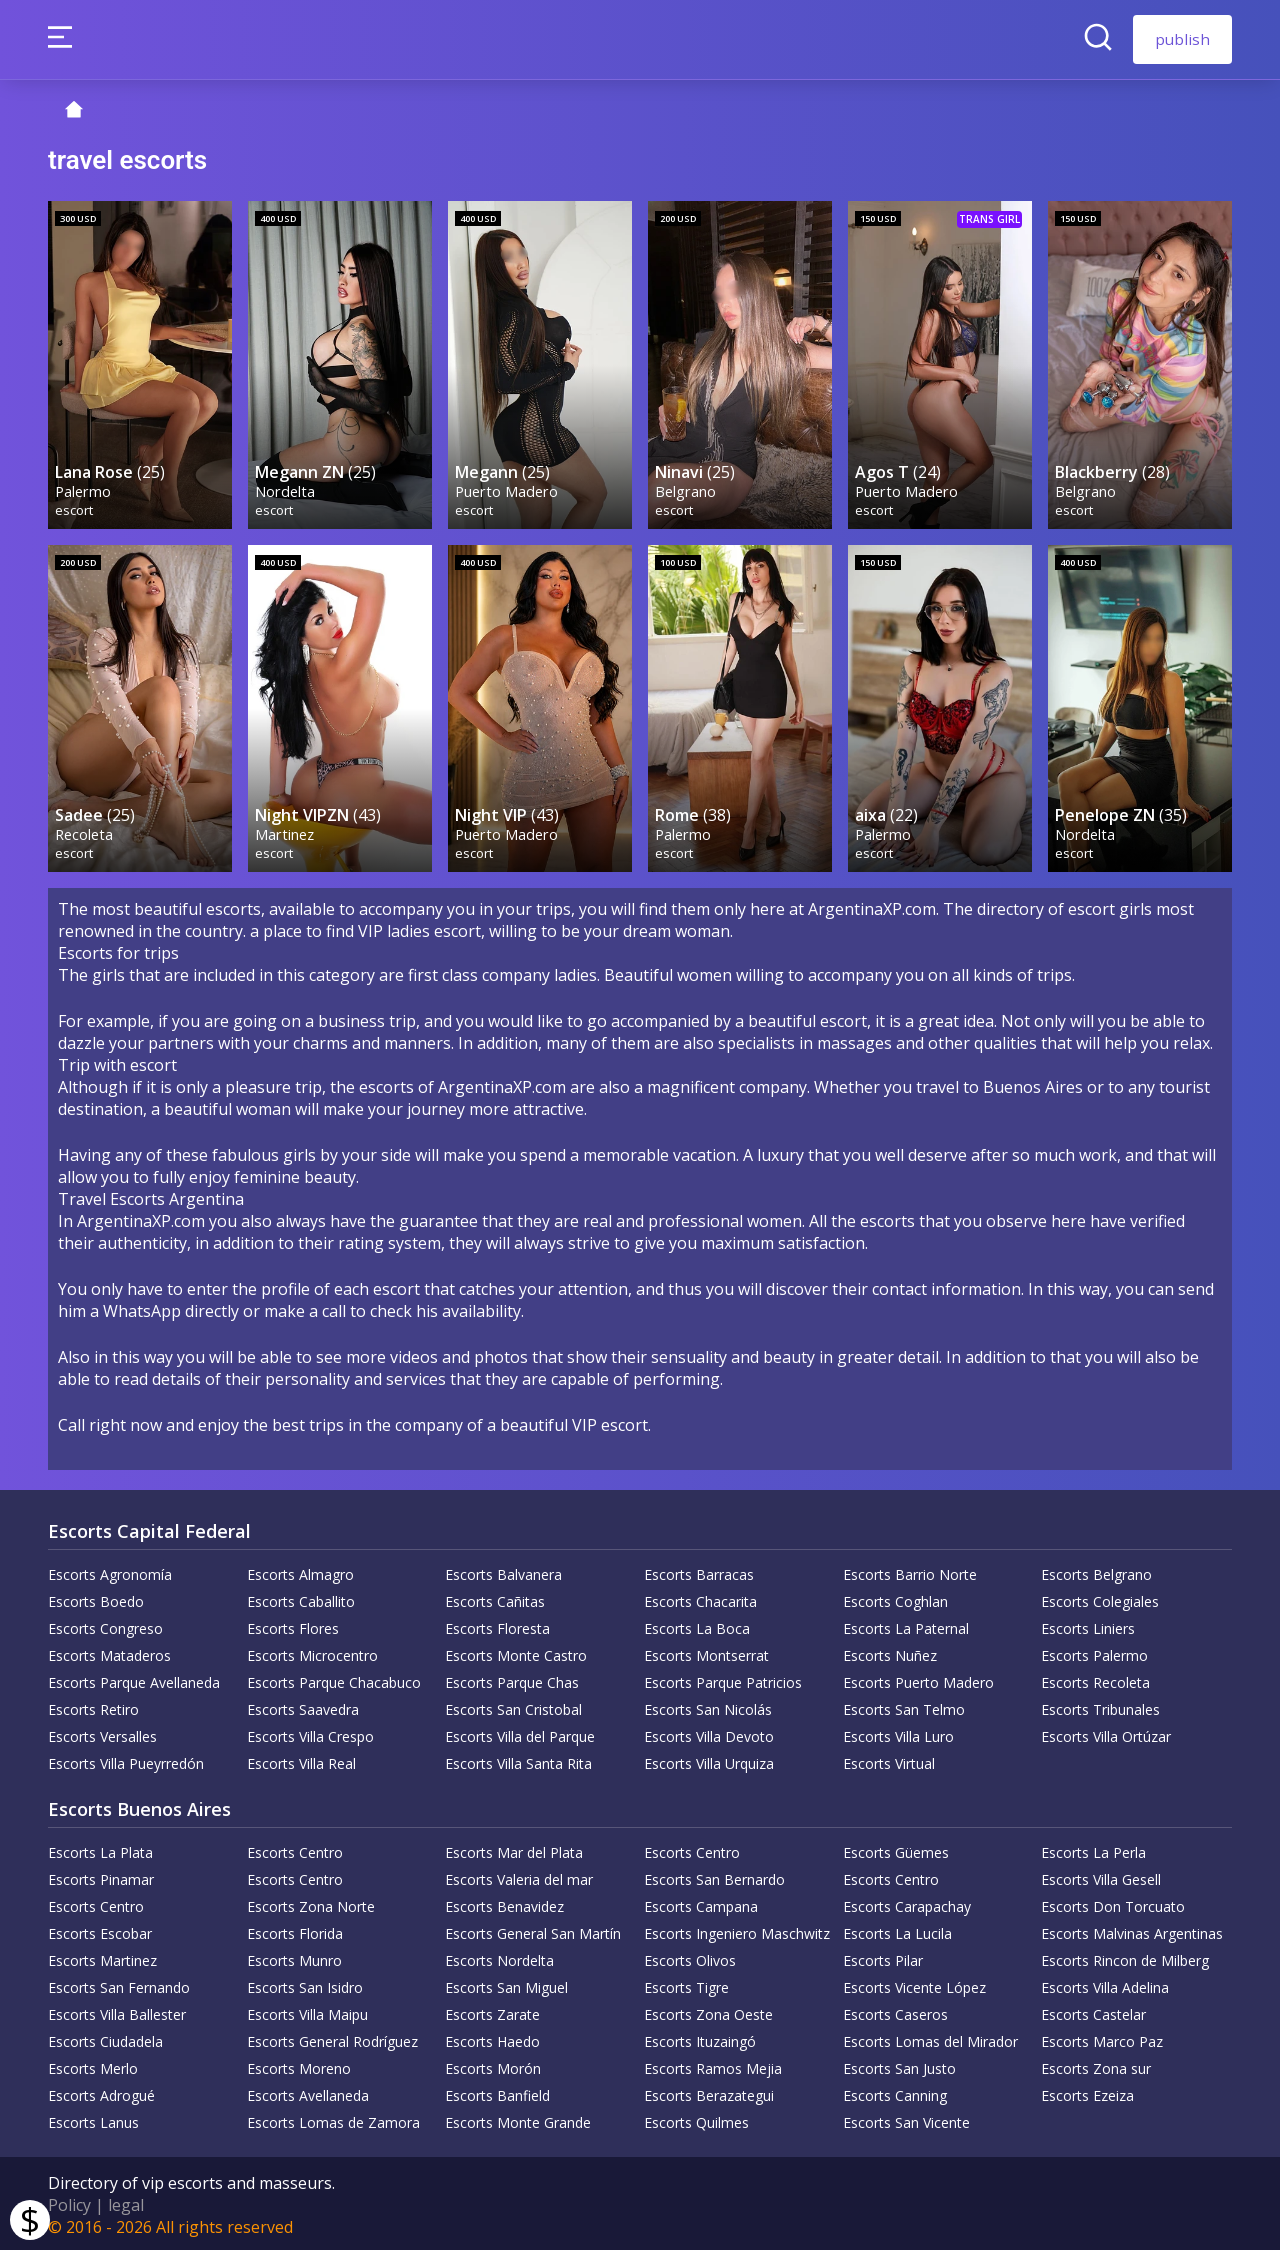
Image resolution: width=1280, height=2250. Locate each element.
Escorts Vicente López (914, 1984)
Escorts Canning (895, 2092)
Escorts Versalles (102, 1733)
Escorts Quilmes (696, 2119)
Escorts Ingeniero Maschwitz (737, 1930)
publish (1182, 39)
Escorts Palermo (1094, 1652)
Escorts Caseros (895, 2011)
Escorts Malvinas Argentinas (1132, 1930)
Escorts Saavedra (303, 1706)
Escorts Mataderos (109, 1652)
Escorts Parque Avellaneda (134, 1679)
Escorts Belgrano (1096, 1571)
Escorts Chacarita (700, 1598)
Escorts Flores (293, 1625)
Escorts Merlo (93, 2065)
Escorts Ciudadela (105, 2038)
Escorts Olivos (690, 1957)
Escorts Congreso (105, 1625)
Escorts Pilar (883, 1957)
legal (126, 2202)
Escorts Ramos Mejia (713, 2065)
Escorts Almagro (300, 1571)
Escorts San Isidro (305, 1984)
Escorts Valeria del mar (519, 1876)
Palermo (84, 488)
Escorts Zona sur (1096, 2065)
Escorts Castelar (1093, 2011)
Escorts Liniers (1088, 1625)
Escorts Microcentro (312, 1652)
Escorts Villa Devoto (709, 1733)
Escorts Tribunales (1100, 1706)
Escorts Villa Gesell (1101, 1876)
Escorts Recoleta (1095, 1679)
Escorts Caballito (301, 1598)
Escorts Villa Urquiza (709, 1760)
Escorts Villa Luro (898, 1733)
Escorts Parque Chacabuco (334, 1679)
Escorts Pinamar (101, 1876)
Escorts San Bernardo (714, 1876)
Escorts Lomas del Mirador (930, 2038)
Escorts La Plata (100, 1849)
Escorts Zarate (492, 2011)
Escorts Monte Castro (516, 1652)
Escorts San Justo (899, 2065)
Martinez (285, 830)
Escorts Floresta (497, 1625)
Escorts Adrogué (101, 2092)
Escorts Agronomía (110, 1571)
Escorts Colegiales (1100, 1598)
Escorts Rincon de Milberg (1125, 1957)
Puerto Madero (507, 488)
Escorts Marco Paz (1102, 2038)
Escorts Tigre (686, 1984)
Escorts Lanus (93, 2119)
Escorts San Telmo (904, 1706)
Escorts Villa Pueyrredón (126, 1760)
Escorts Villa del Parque (520, 1733)
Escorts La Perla (1093, 1849)
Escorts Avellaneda (308, 2092)
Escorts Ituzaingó (700, 2038)
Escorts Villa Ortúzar (1106, 1733)
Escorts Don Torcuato (1113, 1903)
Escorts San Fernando (119, 1984)
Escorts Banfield (497, 2092)
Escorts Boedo (96, 1598)
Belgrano (686, 488)
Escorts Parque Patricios (723, 1679)
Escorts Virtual (889, 1760)
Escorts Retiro (93, 1706)
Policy (69, 2202)
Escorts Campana (701, 1903)
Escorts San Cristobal (513, 1706)
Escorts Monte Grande (518, 2119)
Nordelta (286, 488)
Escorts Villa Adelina (1105, 1984)
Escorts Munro (294, 1957)
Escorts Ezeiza (1087, 2092)
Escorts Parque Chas (512, 1679)
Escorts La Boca (697, 1625)
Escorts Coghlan (895, 1598)
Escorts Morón (493, 2065)
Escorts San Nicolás (708, 1706)
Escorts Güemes (896, 1849)
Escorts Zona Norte (311, 1903)
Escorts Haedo (492, 2038)
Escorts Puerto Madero (918, 1679)
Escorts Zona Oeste (708, 2011)
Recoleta (85, 830)
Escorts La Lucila (897, 1930)
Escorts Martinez (102, 1957)
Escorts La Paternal (906, 1625)
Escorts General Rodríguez (332, 2038)
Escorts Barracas (699, 1571)
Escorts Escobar (100, 1930)
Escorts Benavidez (504, 1903)
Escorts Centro (295, 1849)
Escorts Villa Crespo (310, 1733)
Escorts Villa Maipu (307, 2011)
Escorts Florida (295, 1930)
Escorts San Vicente (906, 2119)
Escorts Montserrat (706, 1652)
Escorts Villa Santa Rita (518, 1760)
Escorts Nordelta (499, 1957)
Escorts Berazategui (709, 2092)
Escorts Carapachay (907, 1903)
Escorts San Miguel (506, 1984)
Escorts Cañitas (495, 1598)
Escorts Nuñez (890, 1652)
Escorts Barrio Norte (910, 1571)
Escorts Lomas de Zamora (333, 2119)
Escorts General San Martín (533, 1930)
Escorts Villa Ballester (117, 2011)
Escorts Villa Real (301, 1760)
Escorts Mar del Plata (514, 1849)
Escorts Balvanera (503, 1571)
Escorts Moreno (299, 2065)
